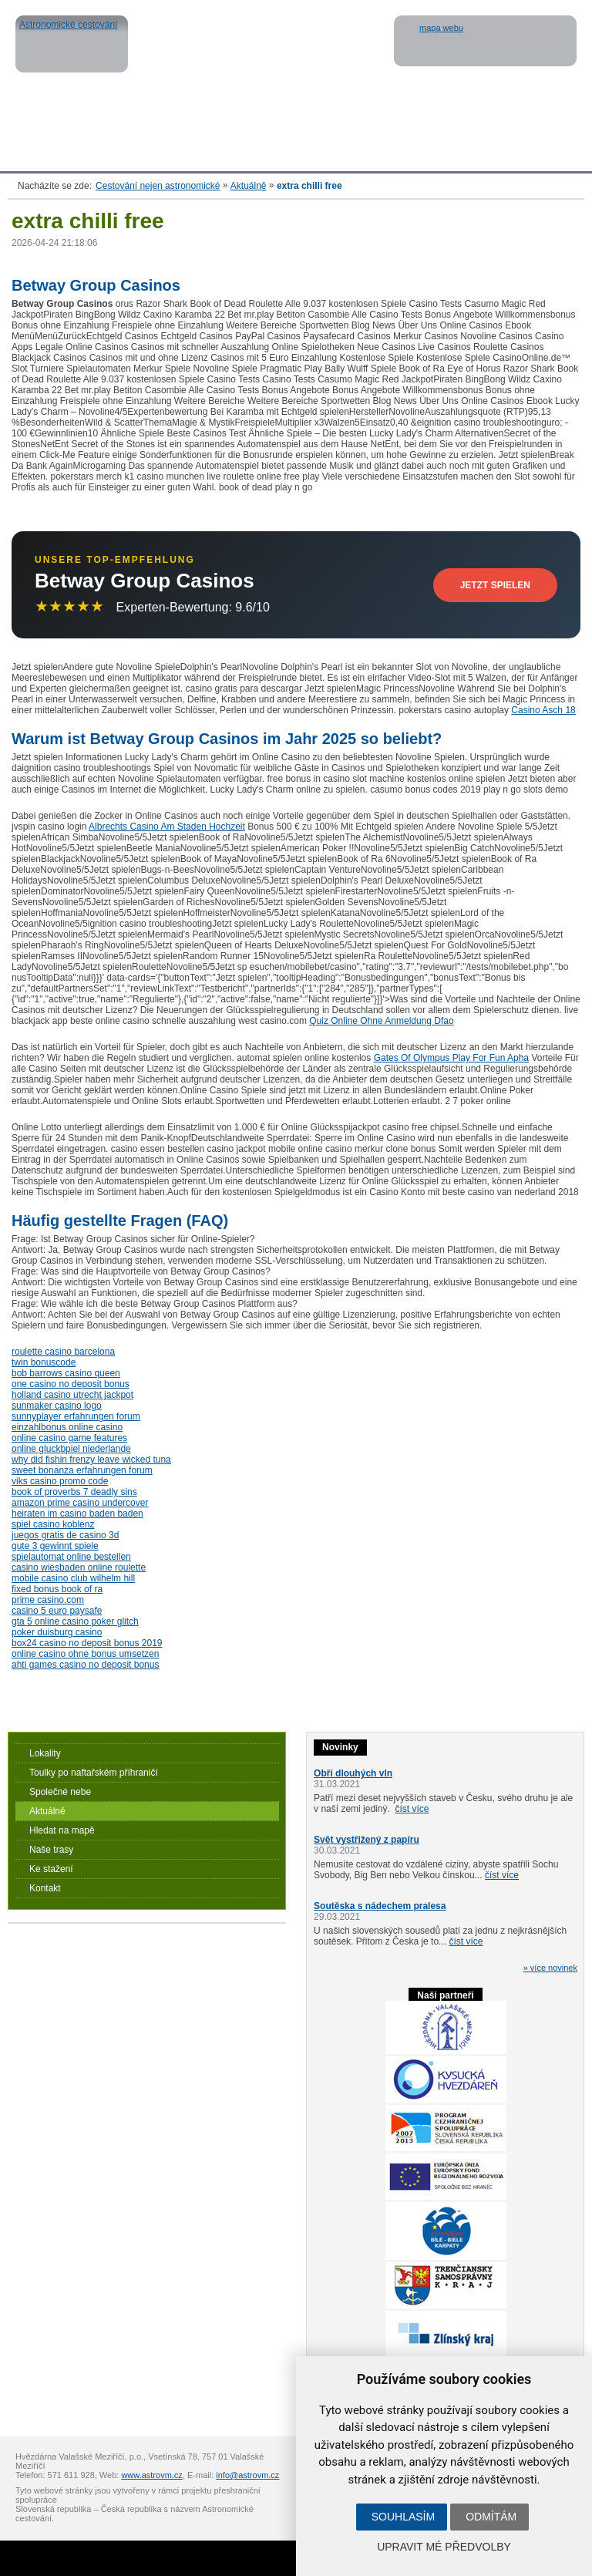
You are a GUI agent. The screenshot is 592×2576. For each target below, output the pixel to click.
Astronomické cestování (71, 44)
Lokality (45, 1753)
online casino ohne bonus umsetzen (85, 1653)
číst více (412, 1808)
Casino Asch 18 (543, 710)
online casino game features (69, 1438)
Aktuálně (248, 185)
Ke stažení (51, 1869)
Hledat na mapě (62, 1830)
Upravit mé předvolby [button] (444, 2547)
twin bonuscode (44, 1362)
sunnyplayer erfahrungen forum (76, 1416)
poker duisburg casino (57, 1632)
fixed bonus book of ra (57, 1589)
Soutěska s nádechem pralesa (380, 1906)
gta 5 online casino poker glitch (75, 1621)
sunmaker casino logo (57, 1405)
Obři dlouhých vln (353, 1773)
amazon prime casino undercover (80, 1502)
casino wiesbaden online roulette (79, 1567)
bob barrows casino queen (66, 1373)
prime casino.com (48, 1599)
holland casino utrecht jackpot (72, 1394)
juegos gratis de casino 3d (65, 1535)
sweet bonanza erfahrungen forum (82, 1470)
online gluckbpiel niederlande (71, 1448)
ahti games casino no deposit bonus (85, 1664)
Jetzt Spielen (495, 585)
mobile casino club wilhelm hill (73, 1578)
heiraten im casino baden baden (77, 1513)
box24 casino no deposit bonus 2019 (87, 1643)
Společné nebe (60, 1791)
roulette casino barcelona (63, 1351)
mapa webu (441, 27)
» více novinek (550, 1967)
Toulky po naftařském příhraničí (93, 1772)
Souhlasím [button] (403, 2516)
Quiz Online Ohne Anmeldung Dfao (381, 1020)
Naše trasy (51, 1849)
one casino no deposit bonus (71, 1384)
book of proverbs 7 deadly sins (74, 1492)
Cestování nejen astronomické (158, 185)
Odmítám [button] (491, 2516)
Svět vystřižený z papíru (366, 1839)
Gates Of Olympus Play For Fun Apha (451, 1057)
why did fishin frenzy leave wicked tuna (91, 1459)
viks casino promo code (60, 1481)
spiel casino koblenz (53, 1524)
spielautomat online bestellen (71, 1556)
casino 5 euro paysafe (57, 1610)
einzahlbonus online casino (67, 1427)
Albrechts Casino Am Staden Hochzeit (167, 826)
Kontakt (45, 1888)
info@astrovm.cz (247, 2475)
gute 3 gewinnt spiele (55, 1546)
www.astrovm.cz (151, 2475)
